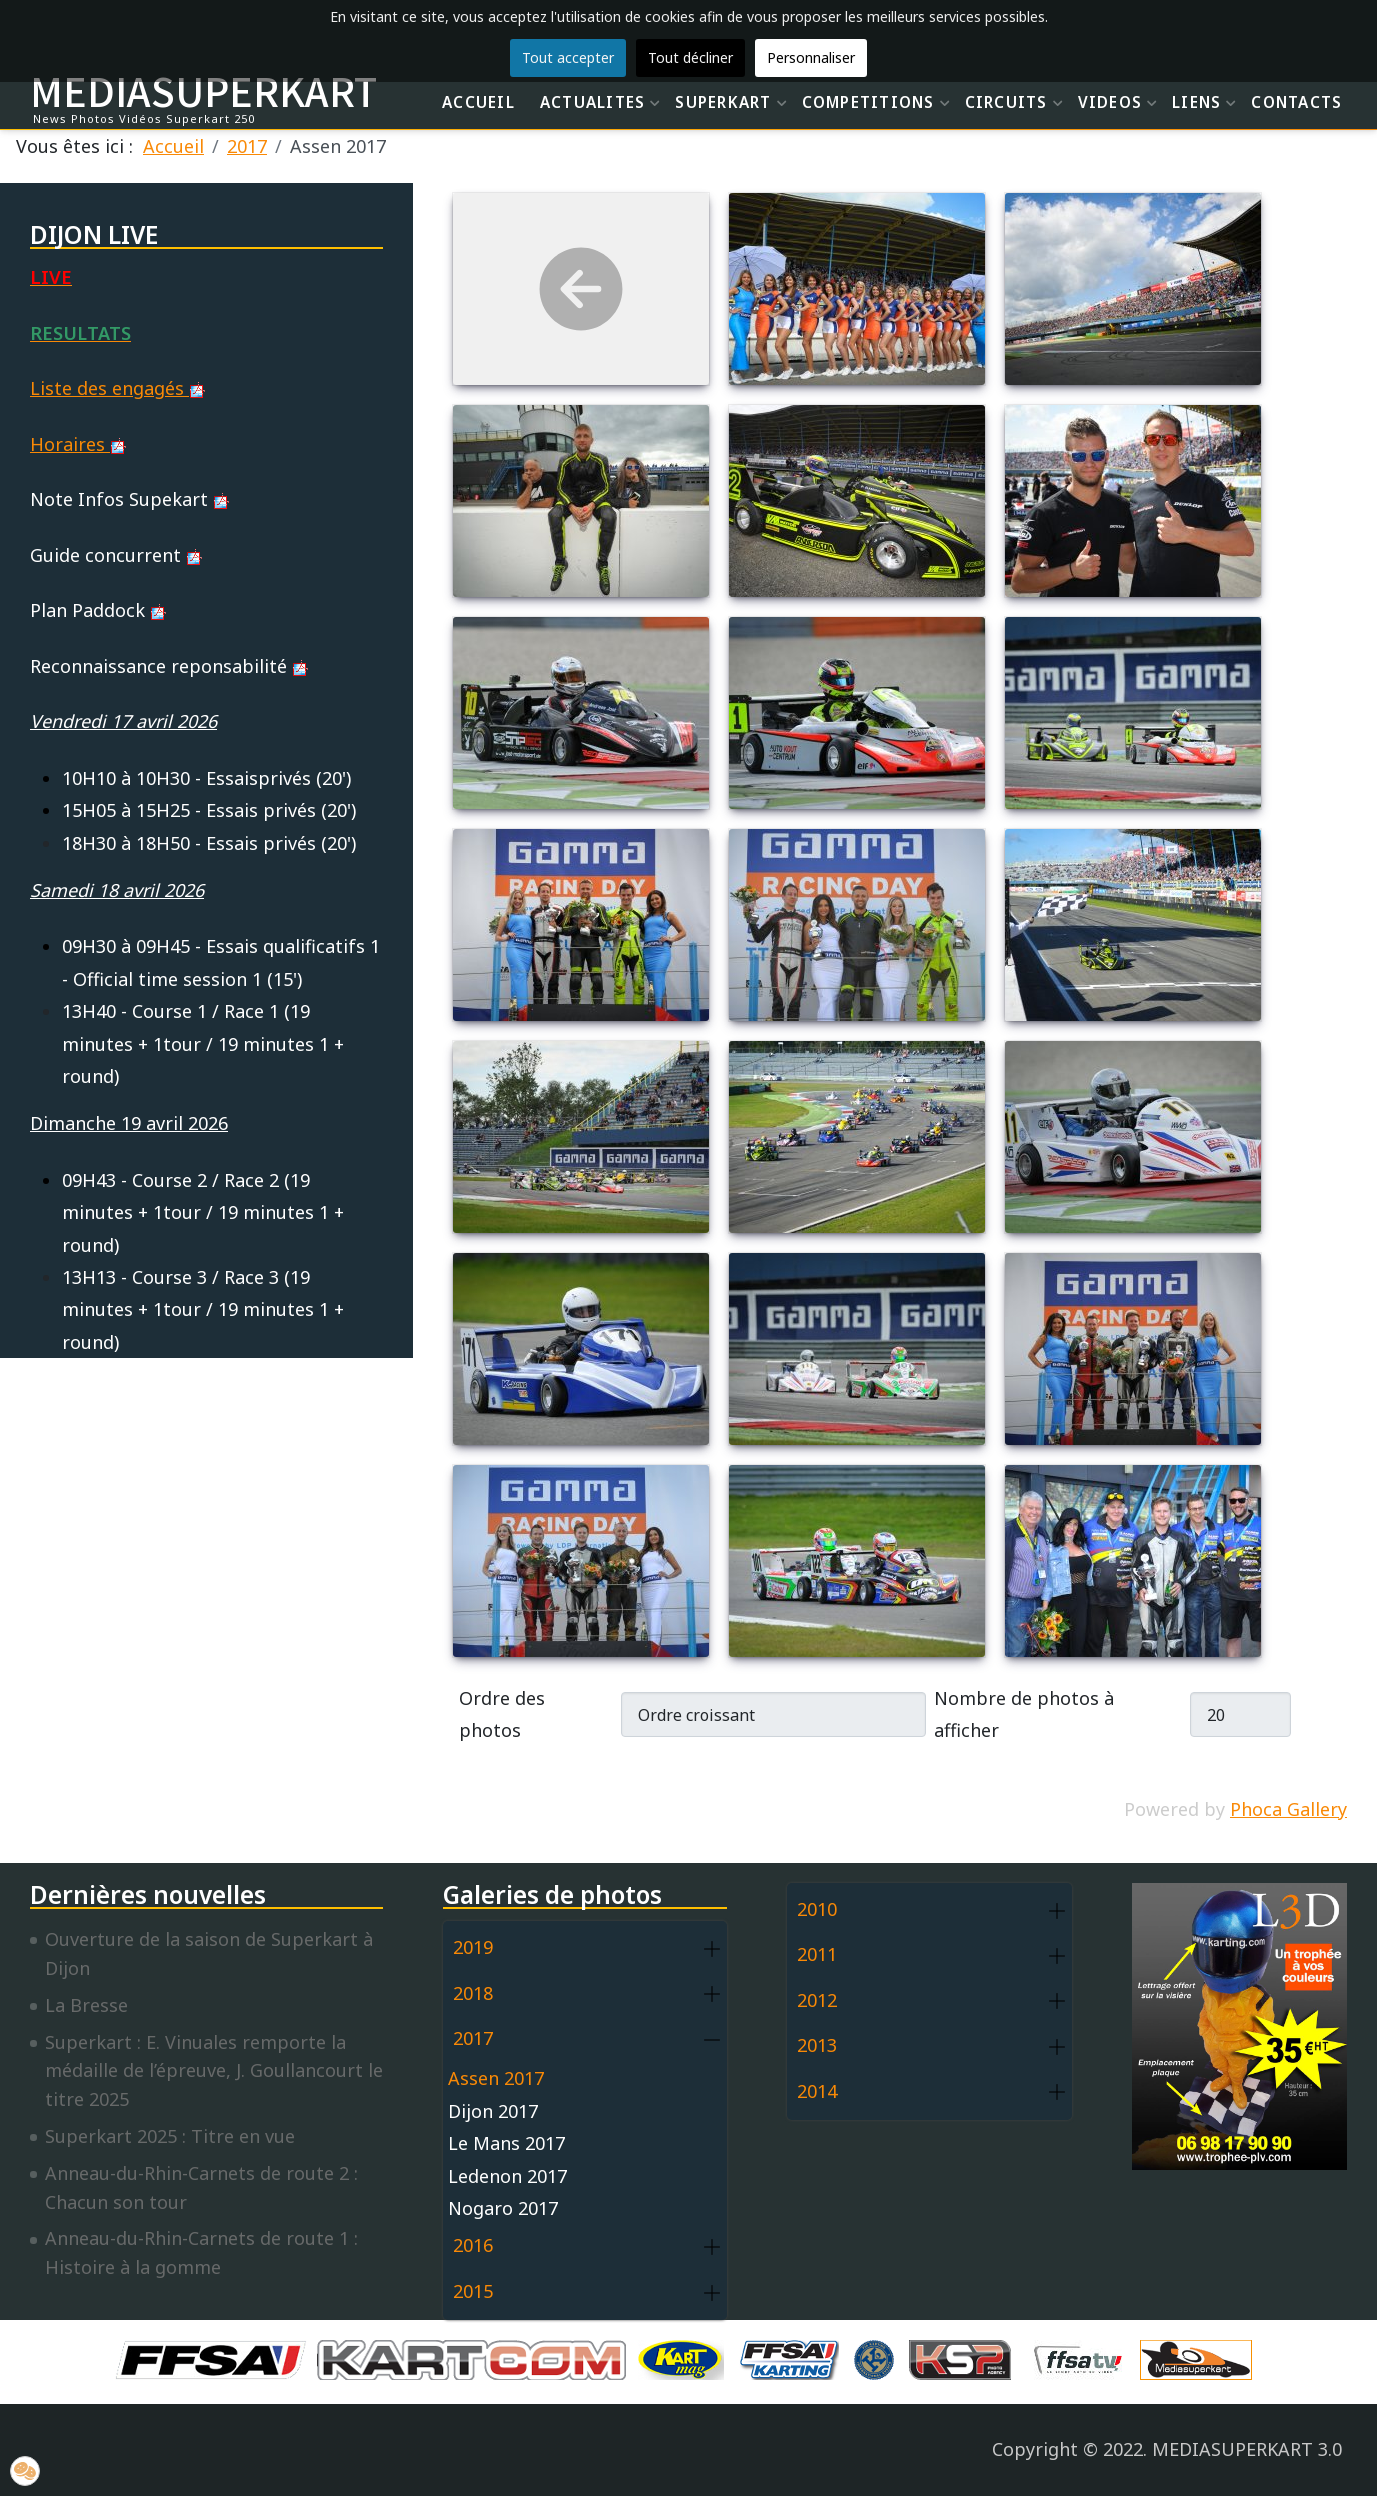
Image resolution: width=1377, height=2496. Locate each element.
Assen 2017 (496, 2078)
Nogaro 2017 (503, 2208)
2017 (473, 2038)
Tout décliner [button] (690, 57)
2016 (473, 2245)
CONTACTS (1296, 102)
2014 (817, 2091)
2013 (817, 2045)
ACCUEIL (478, 102)
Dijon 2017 (493, 2111)
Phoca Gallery (1288, 1809)
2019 (473, 1947)
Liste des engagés (117, 388)
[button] (712, 1948)
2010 (817, 1909)
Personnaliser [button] (811, 57)
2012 (817, 2000)
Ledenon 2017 (507, 2176)
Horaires (78, 444)
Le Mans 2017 (506, 2143)
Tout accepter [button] (568, 57)
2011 (817, 1954)
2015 (473, 2291)
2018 (473, 1993)
